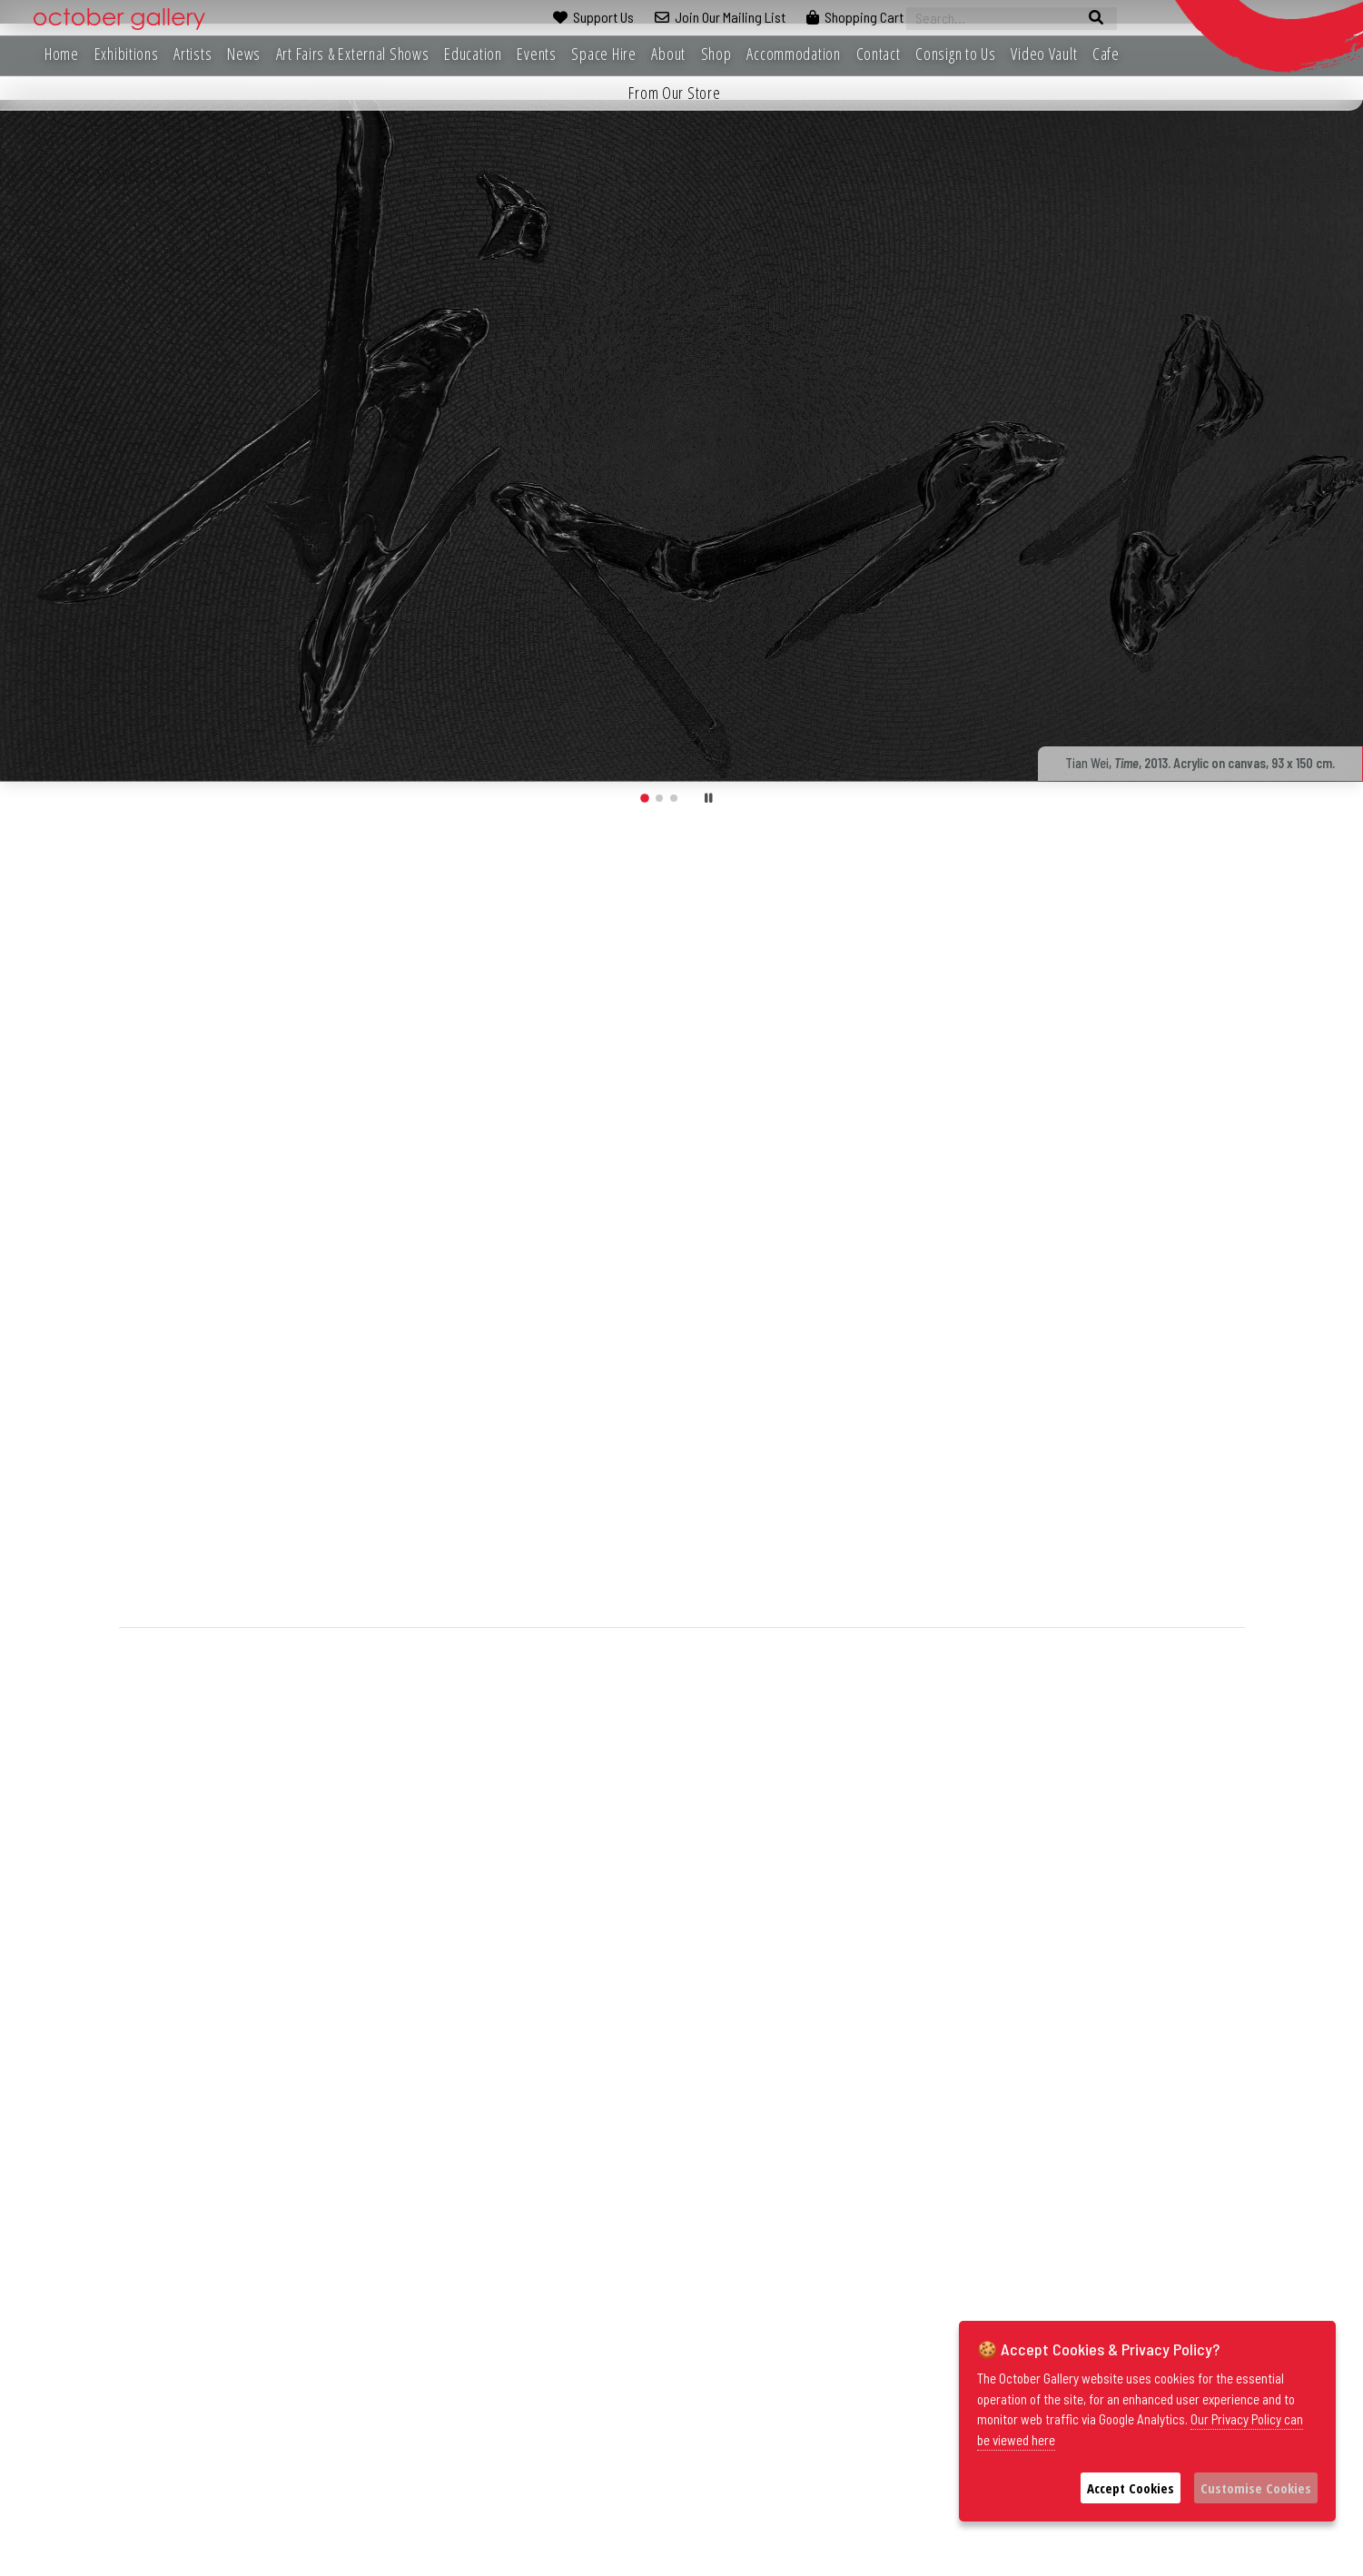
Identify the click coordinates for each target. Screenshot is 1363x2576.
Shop (716, 54)
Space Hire (603, 54)
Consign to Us (955, 54)
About (668, 54)
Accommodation (793, 54)
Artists (192, 54)
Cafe (1106, 54)
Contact (878, 54)
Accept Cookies (1130, 2488)
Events (536, 54)
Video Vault (1044, 54)
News (244, 54)
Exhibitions (126, 54)
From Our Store (674, 93)
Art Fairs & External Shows (353, 54)
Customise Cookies (1255, 2488)
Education (472, 54)
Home (61, 54)
